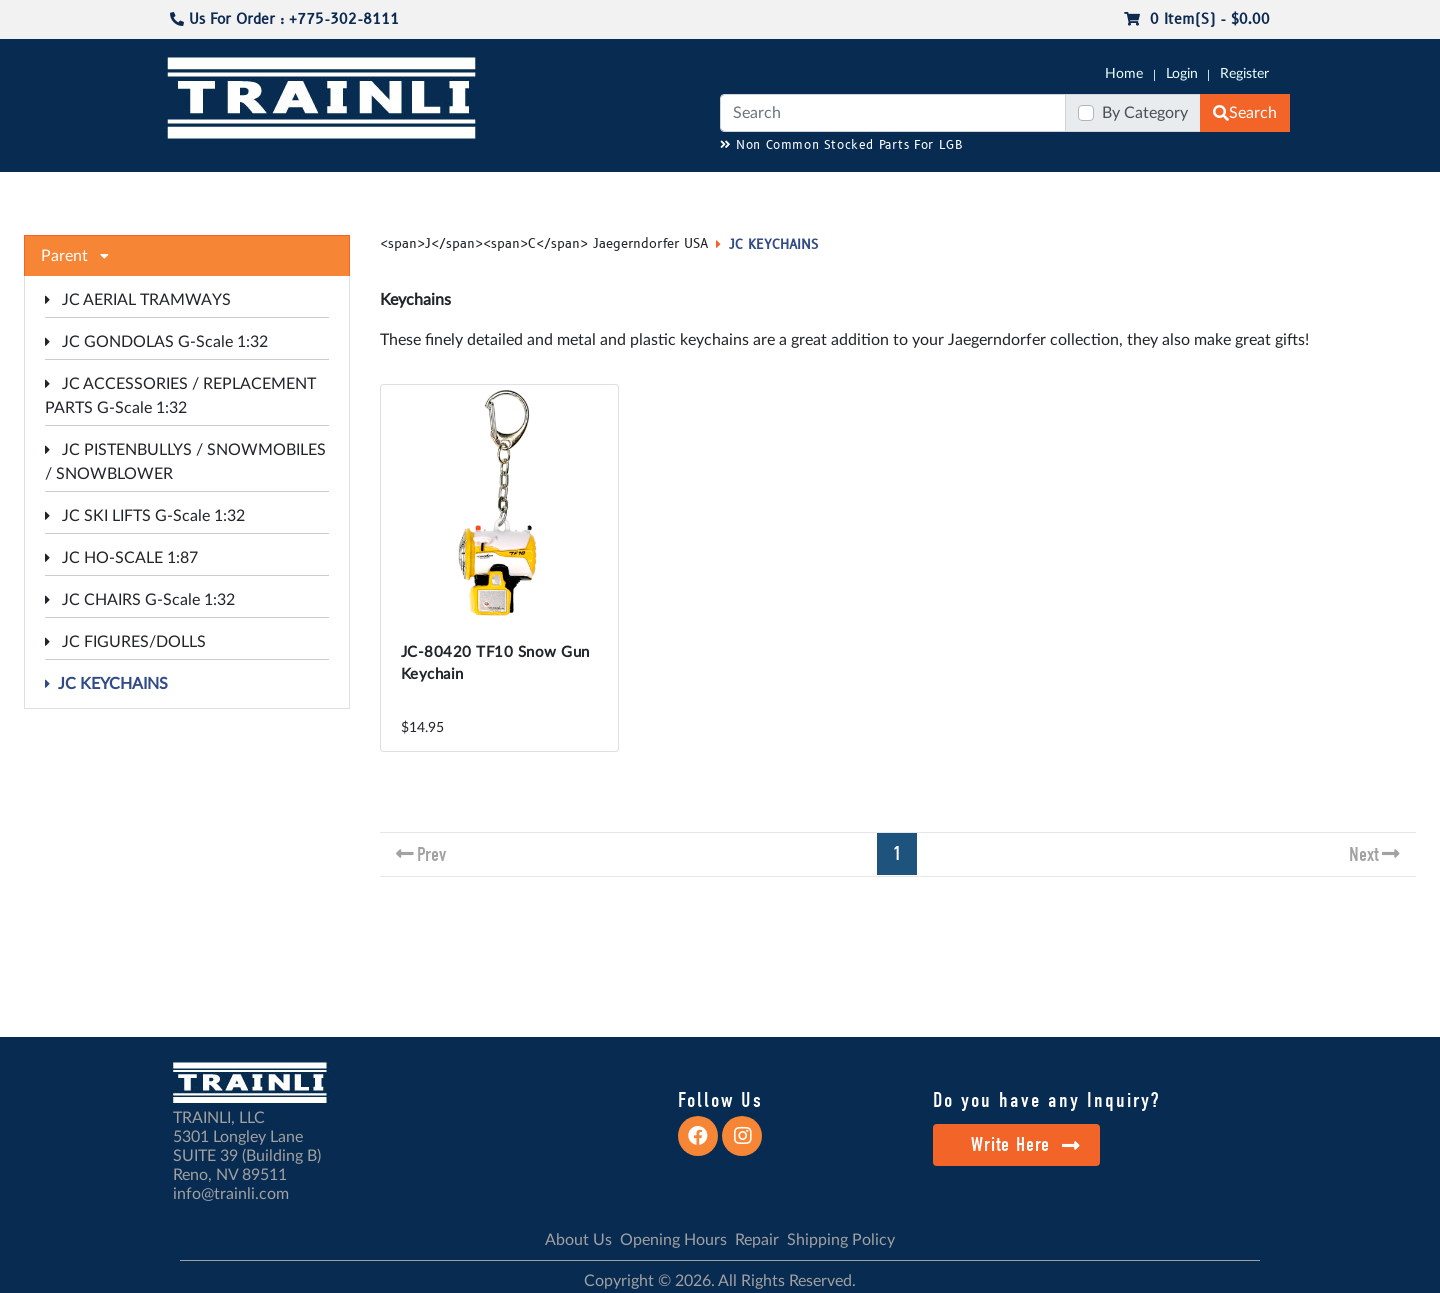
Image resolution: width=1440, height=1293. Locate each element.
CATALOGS (293, 191)
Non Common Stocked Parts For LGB (841, 145)
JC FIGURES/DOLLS (125, 642)
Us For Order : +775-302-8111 (284, 19)
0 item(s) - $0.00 (1197, 19)
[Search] (893, 113)
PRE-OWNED (980, 191)
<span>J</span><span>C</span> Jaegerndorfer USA (544, 244)
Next (1364, 854)
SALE (1059, 191)
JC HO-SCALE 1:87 (121, 558)
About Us (578, 1240)
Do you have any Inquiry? (1046, 1100)
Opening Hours (673, 1240)
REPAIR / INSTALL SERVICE (831, 191)
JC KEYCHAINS (106, 684)
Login (1182, 74)
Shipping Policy (841, 1240)
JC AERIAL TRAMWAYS (138, 300)
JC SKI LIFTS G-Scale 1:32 (145, 516)
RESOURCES (574, 191)
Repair (757, 1240)
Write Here (1025, 1144)
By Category (1145, 113)
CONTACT (1240, 191)
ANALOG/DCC (680, 191)
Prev (431, 854)
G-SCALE (196, 191)
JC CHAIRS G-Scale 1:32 (140, 600)
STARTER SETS (1141, 191)
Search (1245, 113)
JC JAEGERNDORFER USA (431, 191)
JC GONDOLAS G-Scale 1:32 (156, 342)
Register (1244, 74)
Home (1124, 74)
